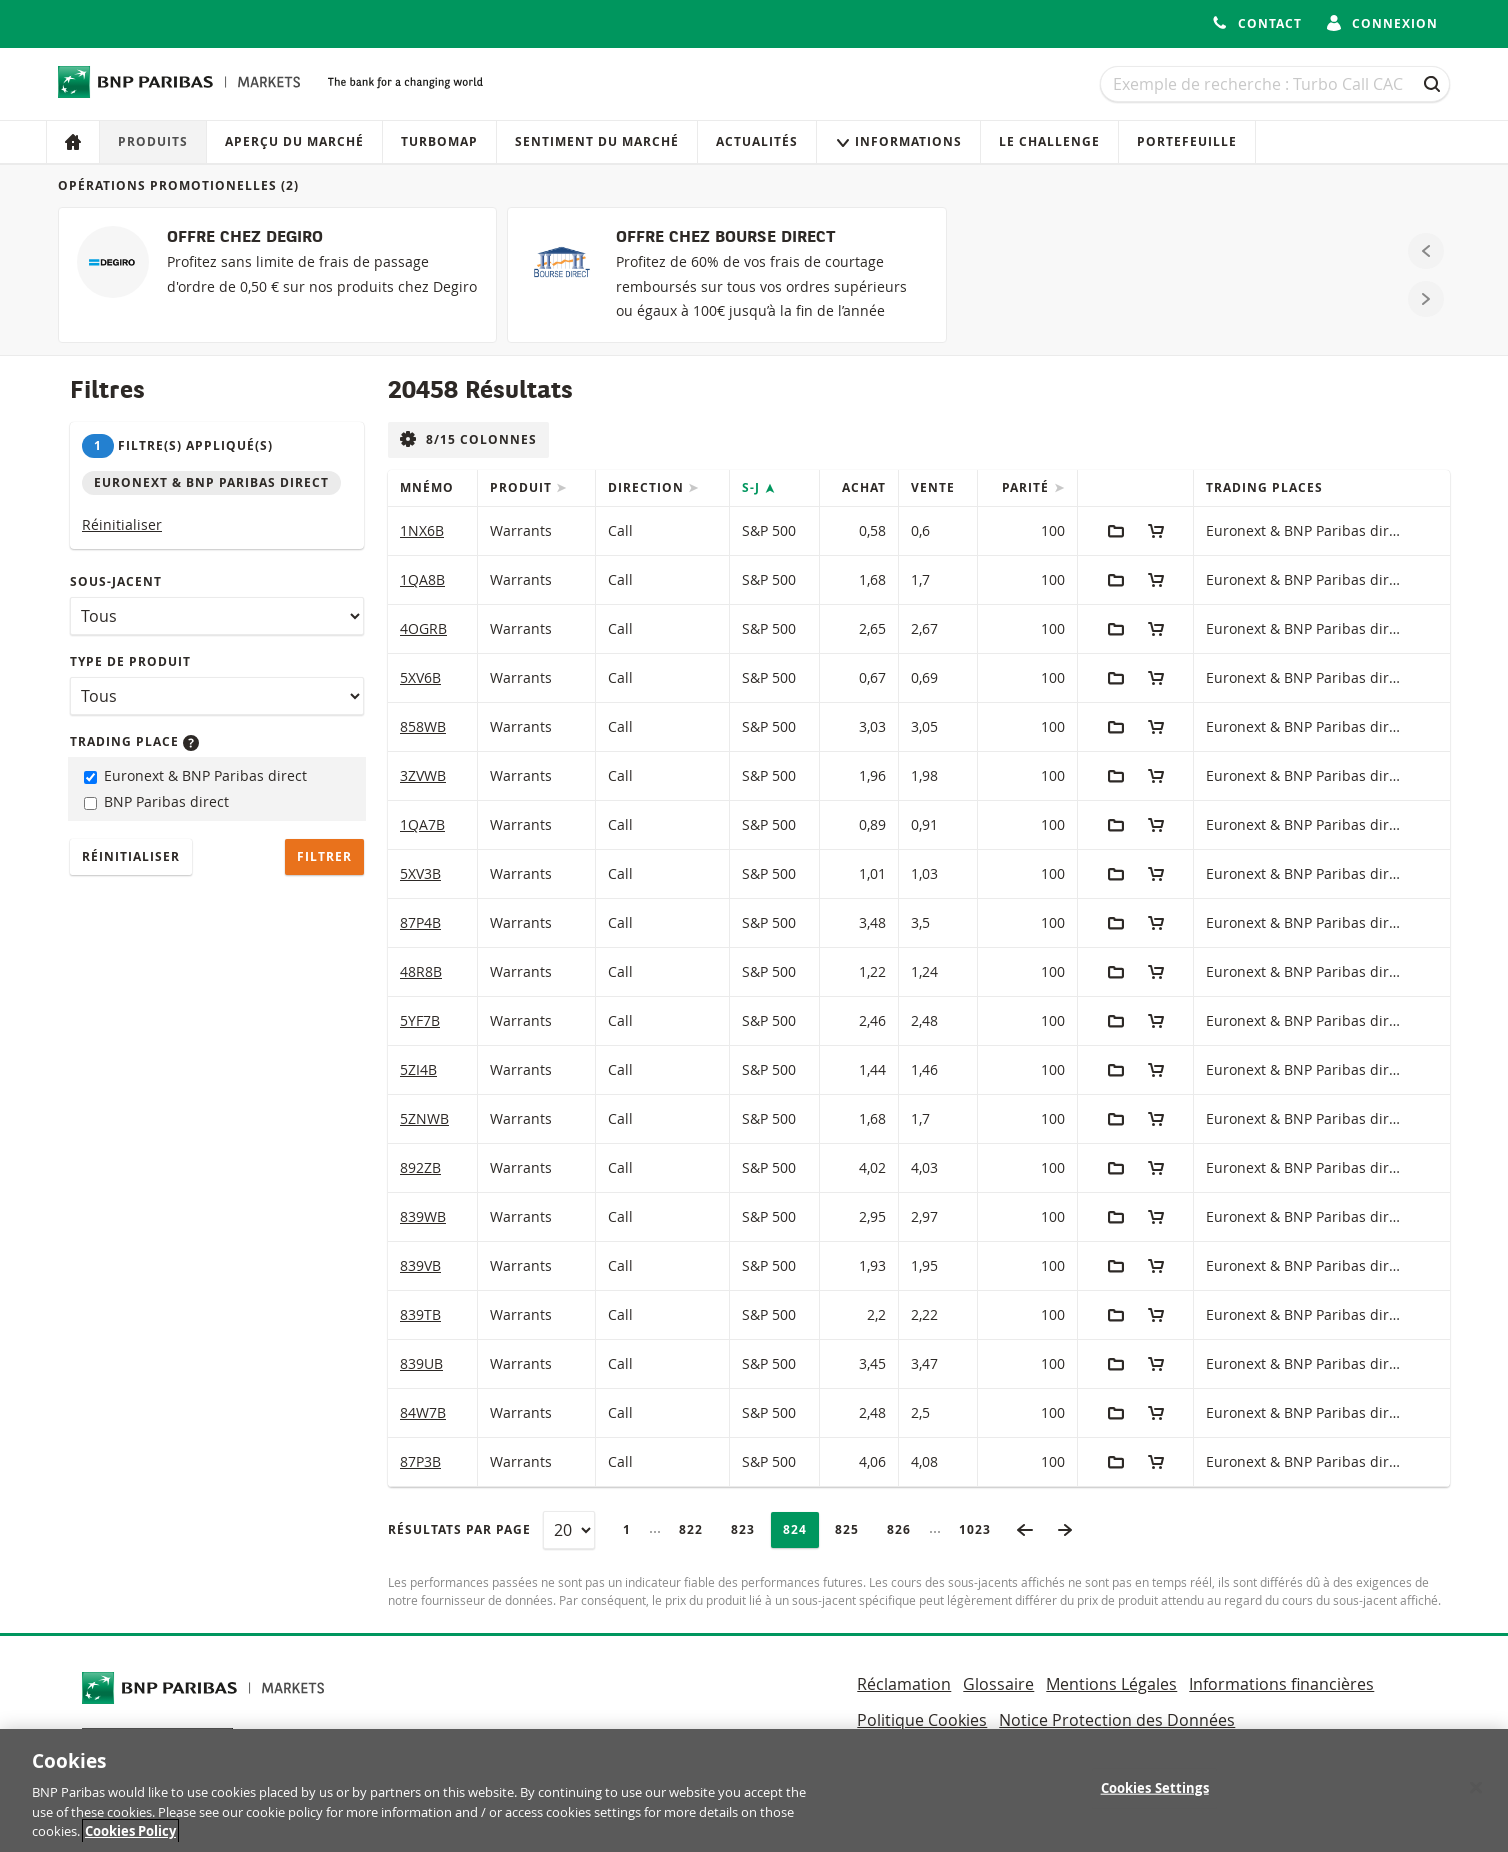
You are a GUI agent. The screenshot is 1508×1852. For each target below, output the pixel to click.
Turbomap (439, 141)
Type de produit (130, 661)
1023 (981, 1529)
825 (852, 1529)
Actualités (757, 141)
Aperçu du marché (294, 141)
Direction (648, 487)
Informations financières (1281, 1684)
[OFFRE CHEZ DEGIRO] (277, 275)
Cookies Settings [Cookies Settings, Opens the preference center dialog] (1155, 1800)
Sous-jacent (116, 581)
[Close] (1476, 1799)
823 (748, 1529)
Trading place (134, 741)
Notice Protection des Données (1117, 1720)
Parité (1027, 487)
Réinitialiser (122, 524)
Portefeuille (1187, 141)
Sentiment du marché (597, 141)
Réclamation (904, 1684)
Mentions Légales (1111, 1684)
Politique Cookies (922, 1720)
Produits (153, 141)
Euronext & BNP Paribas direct (195, 775)
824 (800, 1529)
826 (904, 1529)
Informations (898, 141)
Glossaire (998, 1684)
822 (696, 1529)
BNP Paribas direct (156, 801)
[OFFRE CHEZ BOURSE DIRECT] (726, 275)
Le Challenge (1049, 141)
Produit (523, 487)
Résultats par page (459, 1529)
